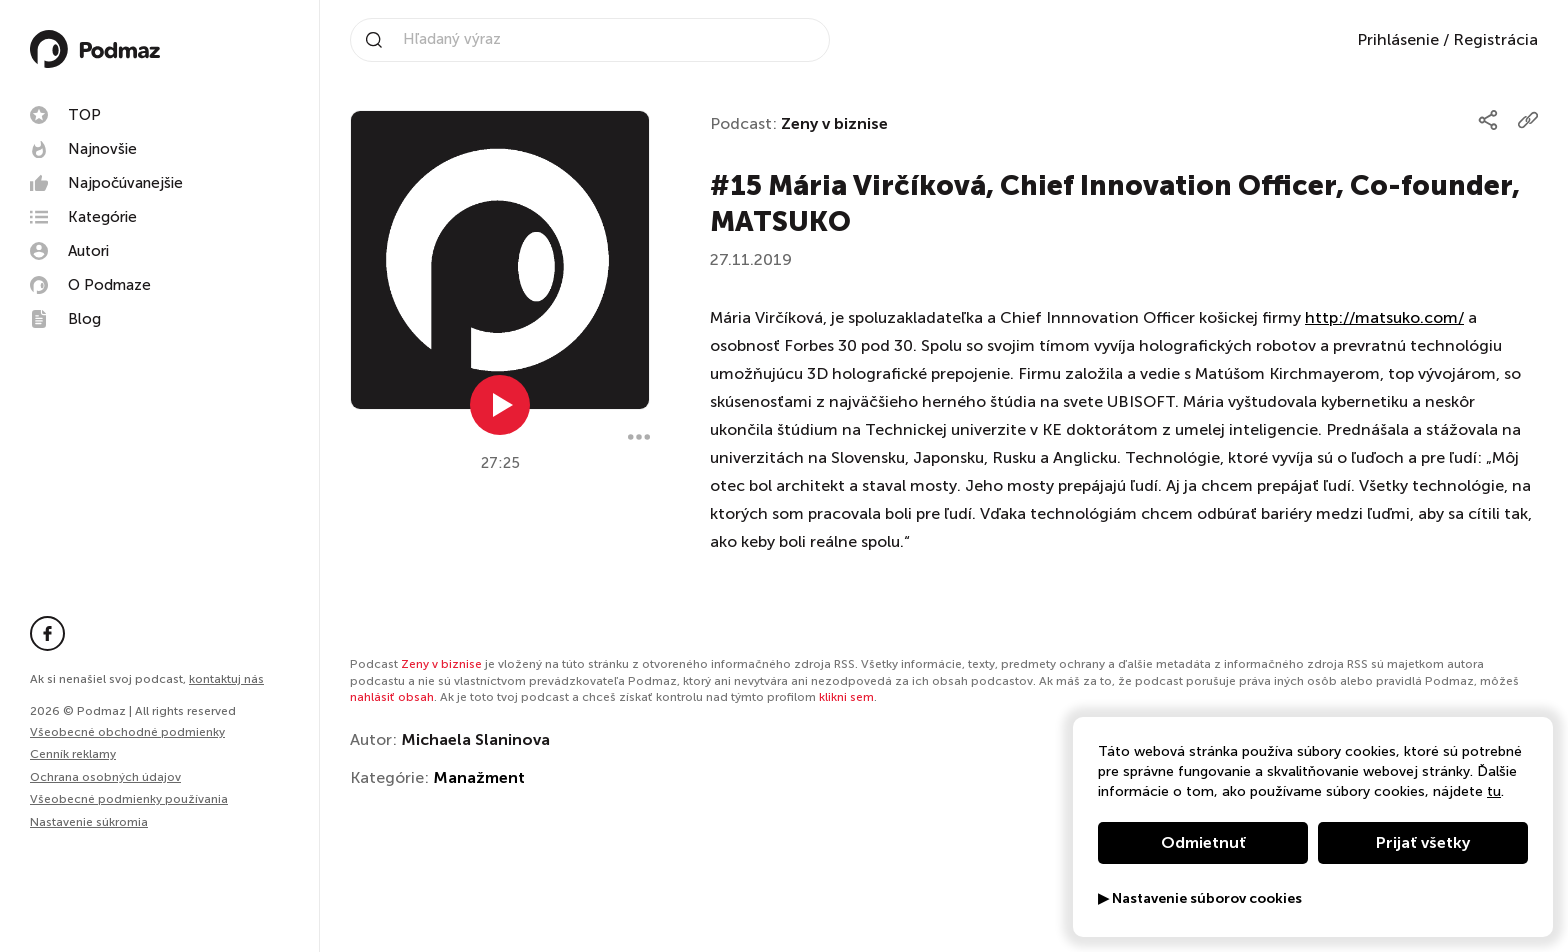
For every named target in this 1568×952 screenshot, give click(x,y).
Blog (65, 319)
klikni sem (846, 697)
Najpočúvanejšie (106, 183)
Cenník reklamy (73, 754)
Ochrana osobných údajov (105, 777)
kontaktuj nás (226, 679)
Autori (69, 251)
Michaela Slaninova (475, 739)
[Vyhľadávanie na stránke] (600, 39)
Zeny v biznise (834, 123)
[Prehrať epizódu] (500, 405)
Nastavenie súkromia (89, 822)
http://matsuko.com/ (1384, 317)
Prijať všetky (1423, 842)
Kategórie (83, 217)
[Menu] (639, 437)
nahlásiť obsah (392, 697)
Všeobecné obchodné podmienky (127, 732)
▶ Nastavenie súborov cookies (1200, 899)
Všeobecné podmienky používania (129, 799)
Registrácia (1495, 39)
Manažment (479, 777)
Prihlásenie (1398, 39)
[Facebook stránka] (47, 633)
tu (1494, 791)
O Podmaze (90, 285)
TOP (65, 115)
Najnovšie (83, 149)
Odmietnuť (1203, 842)
